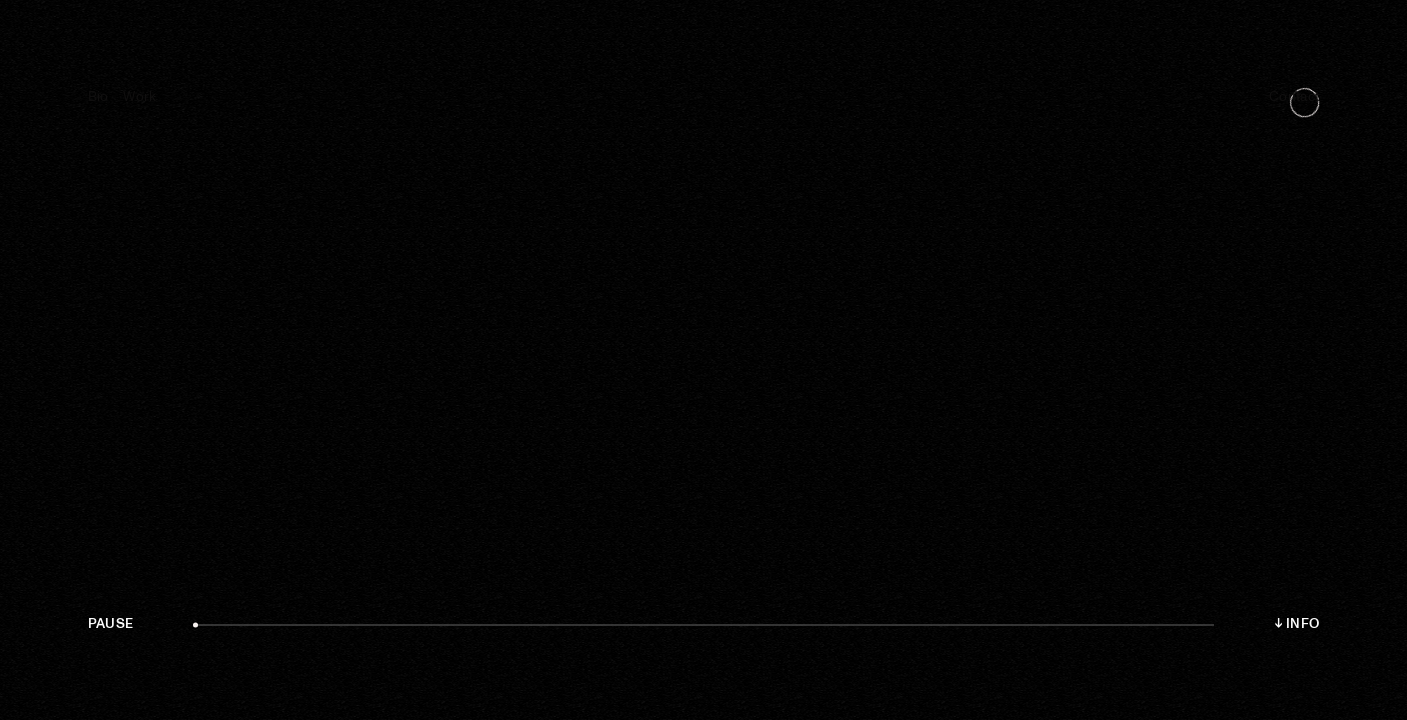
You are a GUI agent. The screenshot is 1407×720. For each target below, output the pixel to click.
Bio (98, 97)
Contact (1294, 97)
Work (139, 97)
